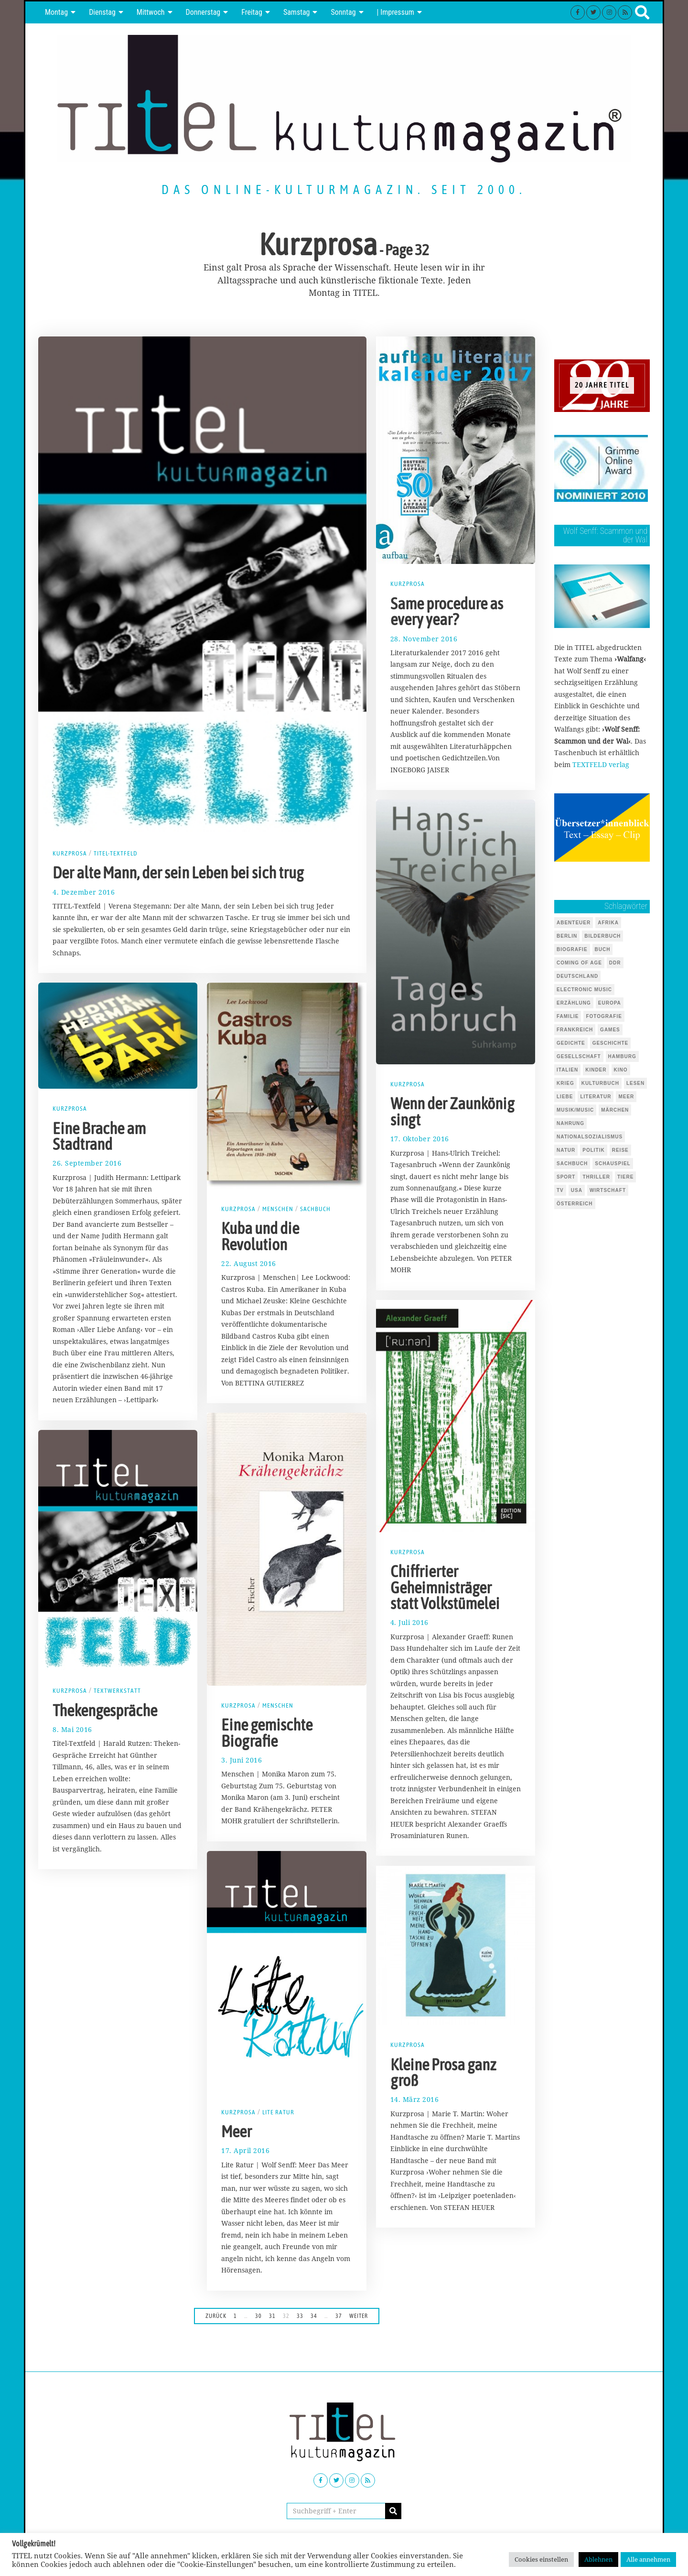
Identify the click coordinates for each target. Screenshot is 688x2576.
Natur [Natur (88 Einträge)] (566, 1150)
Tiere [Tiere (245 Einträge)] (625, 1177)
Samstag (296, 12)
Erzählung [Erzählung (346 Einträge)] (574, 1003)
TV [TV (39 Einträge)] (560, 1190)
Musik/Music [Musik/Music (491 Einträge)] (575, 1110)
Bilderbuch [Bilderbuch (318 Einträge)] (602, 936)
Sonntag (343, 12)
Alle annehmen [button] (648, 2559)
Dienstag (102, 12)
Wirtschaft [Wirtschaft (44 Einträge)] (608, 1190)
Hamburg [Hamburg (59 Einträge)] (622, 1056)
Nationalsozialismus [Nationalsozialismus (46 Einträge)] (590, 1136)
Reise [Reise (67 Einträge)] (620, 1150)
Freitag (251, 12)
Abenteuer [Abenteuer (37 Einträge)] (574, 922)
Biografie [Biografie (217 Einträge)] (572, 949)
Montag (56, 12)
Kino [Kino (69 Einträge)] (621, 1069)
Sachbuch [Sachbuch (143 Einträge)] (572, 1163)
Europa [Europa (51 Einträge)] (609, 1003)
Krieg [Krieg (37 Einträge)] (565, 1083)
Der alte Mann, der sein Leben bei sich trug (178, 873)
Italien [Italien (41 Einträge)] (567, 1069)
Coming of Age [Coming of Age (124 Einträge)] (579, 962)
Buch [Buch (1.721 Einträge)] (603, 949)
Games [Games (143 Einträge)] (610, 1029)
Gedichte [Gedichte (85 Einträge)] (571, 1043)
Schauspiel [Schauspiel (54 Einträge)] (612, 1163)
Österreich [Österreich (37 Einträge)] (575, 1203)
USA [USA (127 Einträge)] (576, 1190)
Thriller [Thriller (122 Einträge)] (596, 1177)
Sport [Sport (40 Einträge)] (566, 1177)
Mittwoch (151, 12)
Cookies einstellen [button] (541, 2559)
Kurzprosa (70, 853)
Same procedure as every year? (446, 612)
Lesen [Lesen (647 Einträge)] (635, 1083)
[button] (393, 2511)
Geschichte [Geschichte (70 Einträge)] (610, 1043)
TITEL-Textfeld (117, 853)
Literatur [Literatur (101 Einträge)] (595, 1096)
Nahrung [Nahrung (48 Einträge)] (570, 1123)
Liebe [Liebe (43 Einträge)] (565, 1096)
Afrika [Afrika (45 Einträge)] (608, 922)
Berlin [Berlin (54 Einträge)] (567, 936)
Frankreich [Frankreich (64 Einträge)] (575, 1029)
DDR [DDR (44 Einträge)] (615, 962)
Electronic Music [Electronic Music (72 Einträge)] (584, 989)
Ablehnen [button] (598, 2559)
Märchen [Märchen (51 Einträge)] (615, 1110)
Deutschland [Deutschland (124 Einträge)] (577, 976)
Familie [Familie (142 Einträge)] (568, 1016)
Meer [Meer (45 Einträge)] (626, 1096)
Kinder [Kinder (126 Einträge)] (595, 1069)
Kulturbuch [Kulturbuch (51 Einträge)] (600, 1083)
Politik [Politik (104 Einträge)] (593, 1150)
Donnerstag (203, 12)
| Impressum (395, 12)
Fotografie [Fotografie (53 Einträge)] (604, 1016)
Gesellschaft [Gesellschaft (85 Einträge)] (579, 1056)
